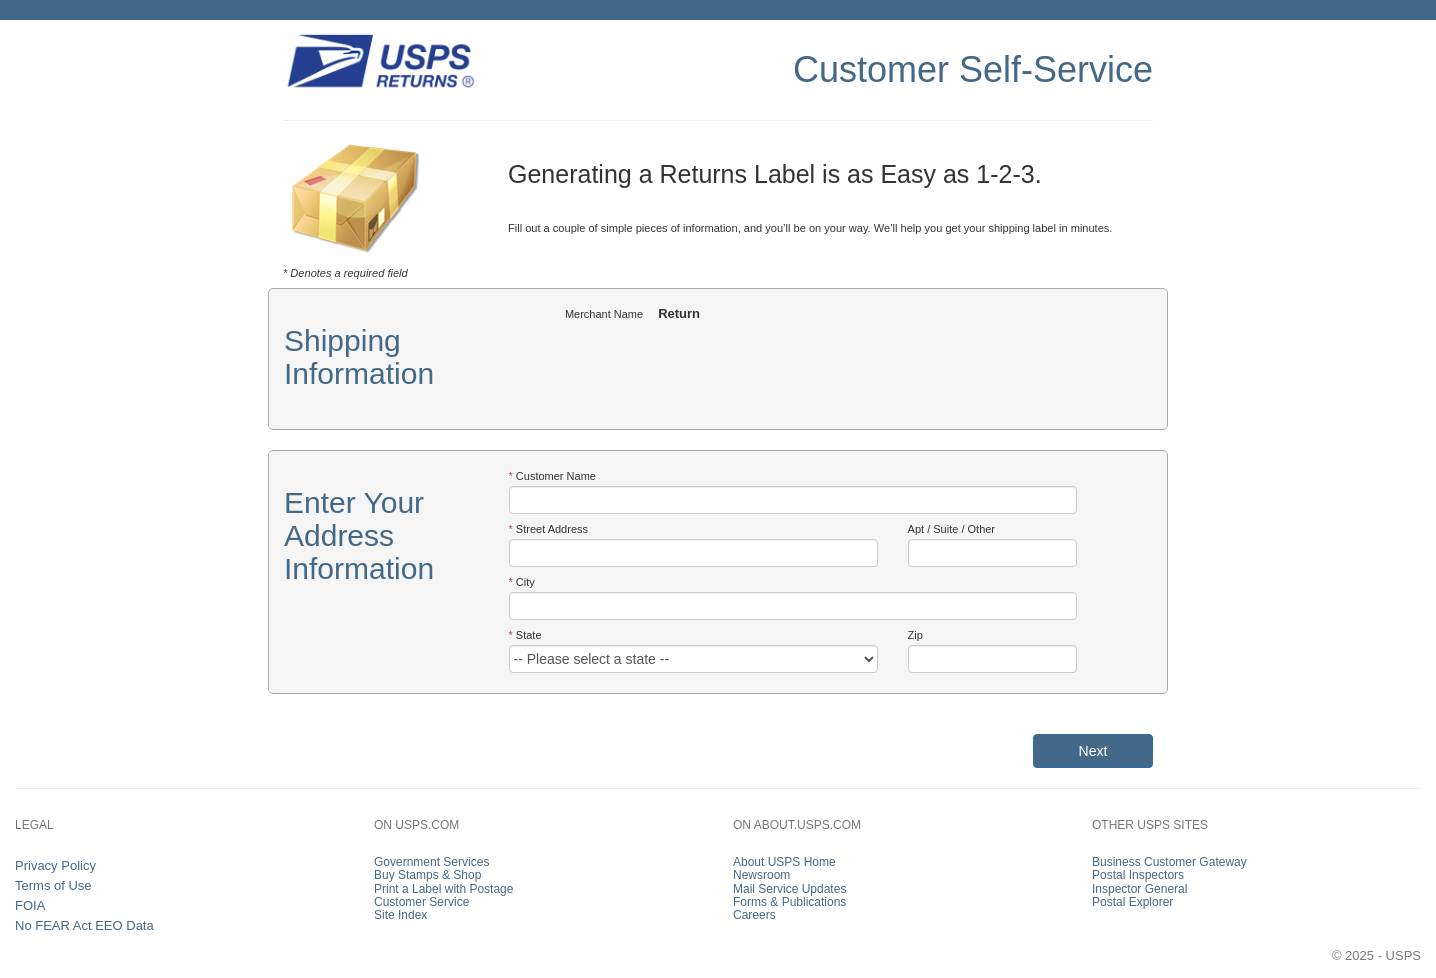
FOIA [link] (30, 905)
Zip (915, 635)
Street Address (552, 529)
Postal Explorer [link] (1132, 902)
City (525, 582)
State (529, 635)
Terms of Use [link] (53, 885)
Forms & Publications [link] (789, 902)
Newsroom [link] (761, 875)
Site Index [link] (400, 915)
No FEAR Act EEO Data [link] (84, 925)
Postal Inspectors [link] (1138, 875)
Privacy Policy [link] (55, 865)
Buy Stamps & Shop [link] (427, 875)
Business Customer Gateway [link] (1169, 862)
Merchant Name (604, 314)
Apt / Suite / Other (951, 529)
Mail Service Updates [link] (789, 889)
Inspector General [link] (1139, 889)
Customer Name (556, 476)
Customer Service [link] (421, 902)
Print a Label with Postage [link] (443, 889)
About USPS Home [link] (784, 862)
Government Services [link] (431, 862)
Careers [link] (754, 915)
